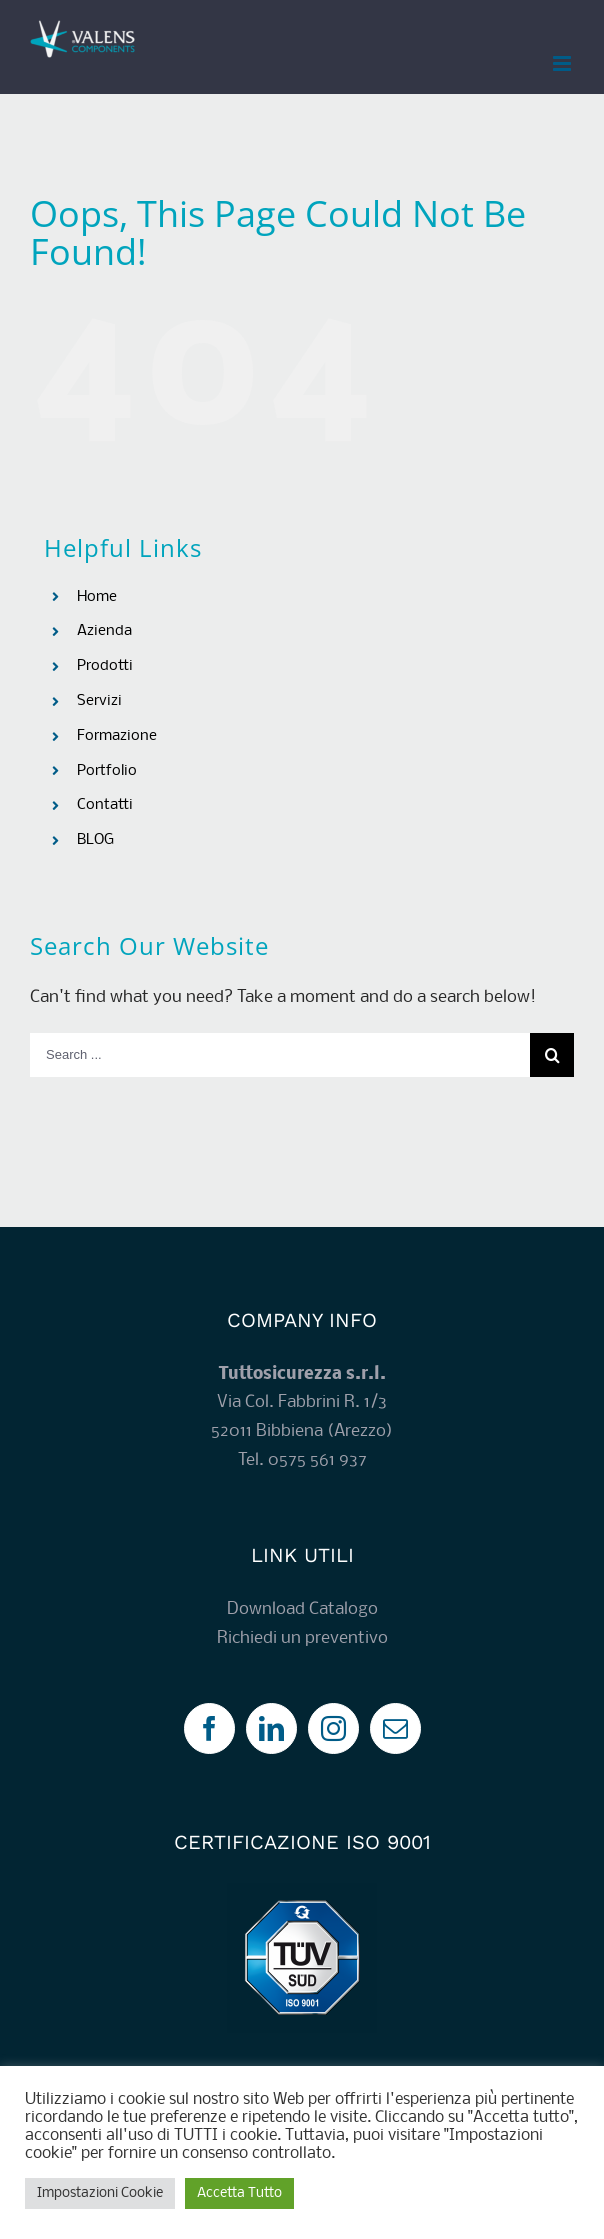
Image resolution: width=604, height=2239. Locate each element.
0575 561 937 (317, 1460)
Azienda (104, 631)
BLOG (95, 840)
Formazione (117, 736)
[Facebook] (209, 1728)
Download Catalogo (302, 1609)
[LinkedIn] (271, 1728)
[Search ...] (280, 1055)
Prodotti (105, 666)
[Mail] (395, 1728)
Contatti (105, 805)
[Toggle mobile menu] (563, 63)
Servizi (99, 701)
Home (97, 597)
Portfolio (107, 771)
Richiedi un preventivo (302, 1638)
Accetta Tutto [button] (239, 2193)
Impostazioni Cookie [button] (100, 2193)
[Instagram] (333, 1728)
